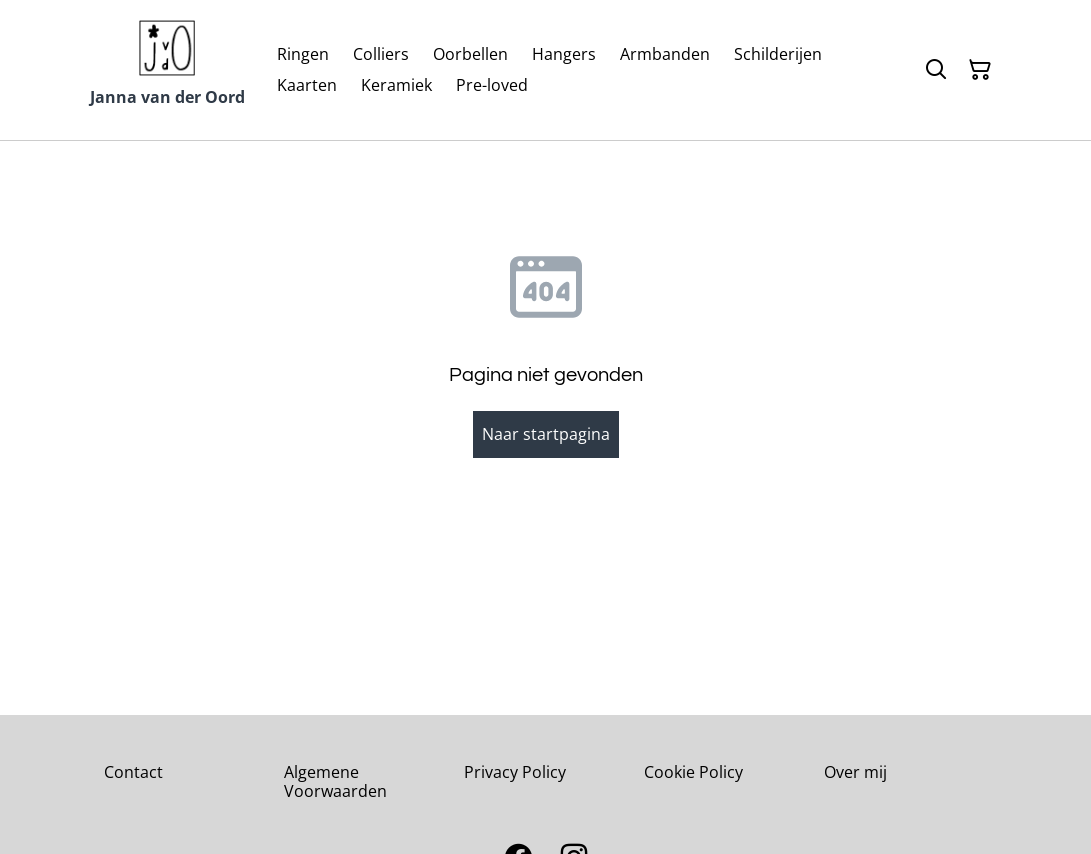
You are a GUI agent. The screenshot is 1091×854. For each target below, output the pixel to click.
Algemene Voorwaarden (335, 781)
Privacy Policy (515, 772)
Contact (133, 772)
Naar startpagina (546, 434)
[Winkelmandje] (980, 70)
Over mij (855, 772)
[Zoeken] (936, 70)
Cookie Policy (693, 772)
